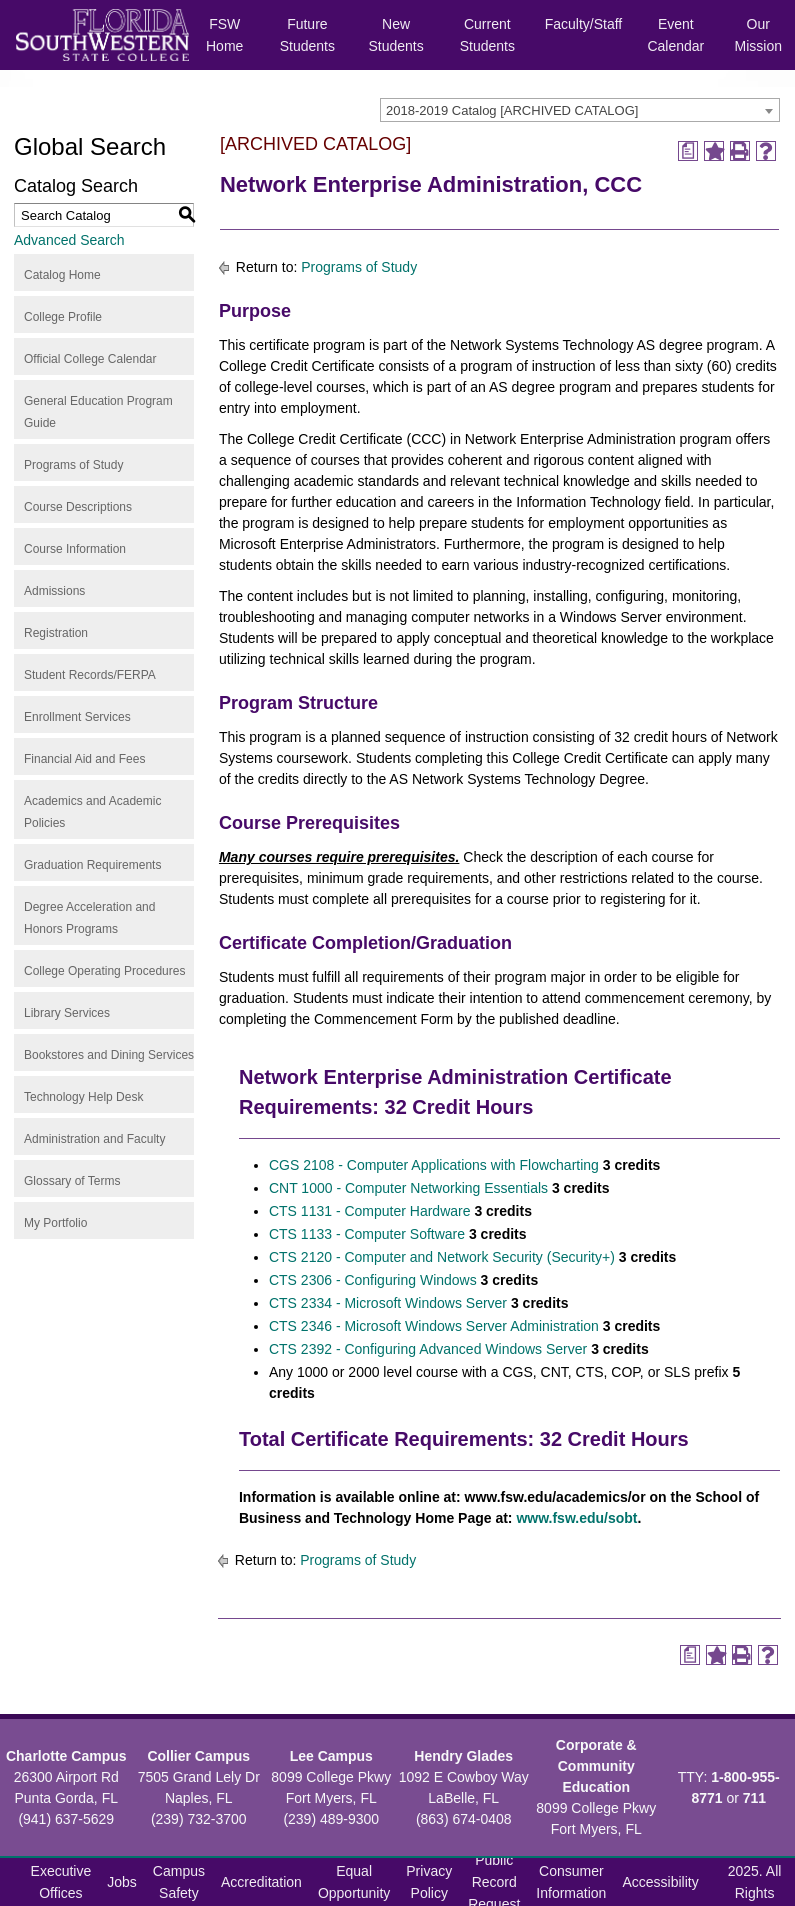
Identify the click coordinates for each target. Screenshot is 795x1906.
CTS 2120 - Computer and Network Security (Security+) (442, 1257)
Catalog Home (62, 275)
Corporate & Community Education (596, 1766)
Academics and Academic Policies (92, 812)
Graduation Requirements (92, 865)
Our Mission (758, 35)
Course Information (75, 549)
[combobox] (580, 110)
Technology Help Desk (83, 1097)
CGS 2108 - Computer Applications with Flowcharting (434, 1165)
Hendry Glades (463, 1756)
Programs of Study (73, 465)
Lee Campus (331, 1756)
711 (754, 1798)
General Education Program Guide (98, 412)
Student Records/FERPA (90, 675)
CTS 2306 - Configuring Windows (373, 1280)
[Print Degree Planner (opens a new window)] (688, 151)
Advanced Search (69, 240)
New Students (395, 35)
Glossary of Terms (72, 1181)
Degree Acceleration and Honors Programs (89, 918)
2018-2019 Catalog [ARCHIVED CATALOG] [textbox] (512, 110)
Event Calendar (675, 35)
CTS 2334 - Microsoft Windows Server (388, 1303)
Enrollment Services (77, 717)
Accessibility (660, 1882)
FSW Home (224, 35)
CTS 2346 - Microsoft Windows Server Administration (434, 1326)
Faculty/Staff (584, 24)
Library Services (67, 1013)
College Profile (63, 317)
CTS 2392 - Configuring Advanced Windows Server (428, 1349)
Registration (56, 633)
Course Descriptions (78, 507)
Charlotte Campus (66, 1756)
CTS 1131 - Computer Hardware (370, 1211)
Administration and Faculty (94, 1139)
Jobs (122, 1882)
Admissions (54, 591)
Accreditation (261, 1882)
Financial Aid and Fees (84, 759)
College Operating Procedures (104, 971)
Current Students (487, 35)
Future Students (307, 35)
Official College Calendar (90, 359)
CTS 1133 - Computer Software (367, 1234)
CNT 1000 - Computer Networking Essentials (408, 1188)
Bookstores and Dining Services (109, 1055)
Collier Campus (198, 1756)
